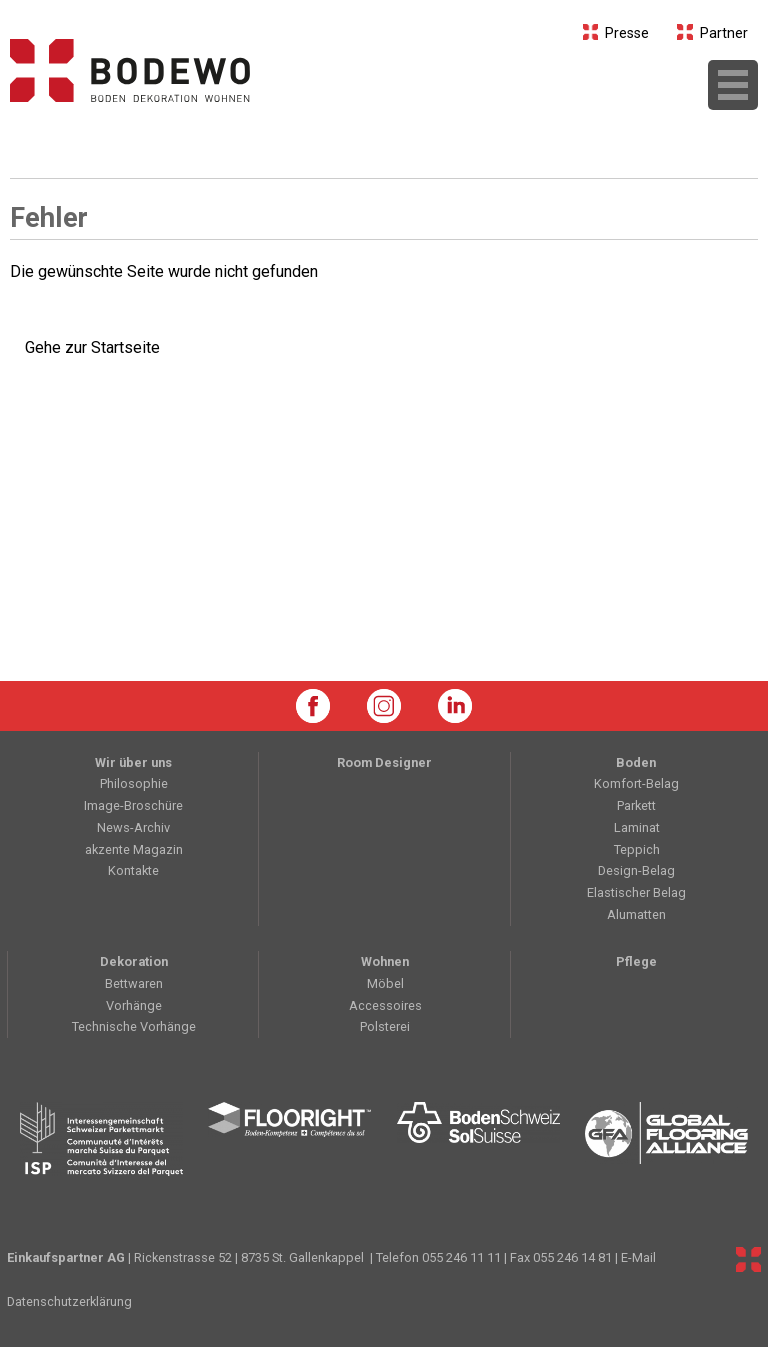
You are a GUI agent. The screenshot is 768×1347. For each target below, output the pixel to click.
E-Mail (638, 1257)
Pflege (636, 961)
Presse (616, 33)
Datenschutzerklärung (69, 1301)
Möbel (385, 983)
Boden (636, 762)
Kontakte (133, 870)
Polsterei (385, 1026)
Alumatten (636, 914)
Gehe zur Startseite (92, 347)
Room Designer (384, 762)
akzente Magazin (134, 849)
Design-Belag (636, 870)
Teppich (637, 849)
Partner (712, 33)
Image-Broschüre (133, 805)
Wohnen (385, 961)
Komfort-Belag (636, 783)
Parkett (636, 805)
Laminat (637, 827)
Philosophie (134, 783)
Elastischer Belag (636, 892)
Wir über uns (133, 762)
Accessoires (385, 1005)
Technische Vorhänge (134, 1026)
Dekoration (134, 961)
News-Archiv (133, 827)
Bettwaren (134, 983)
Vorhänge (134, 1005)
